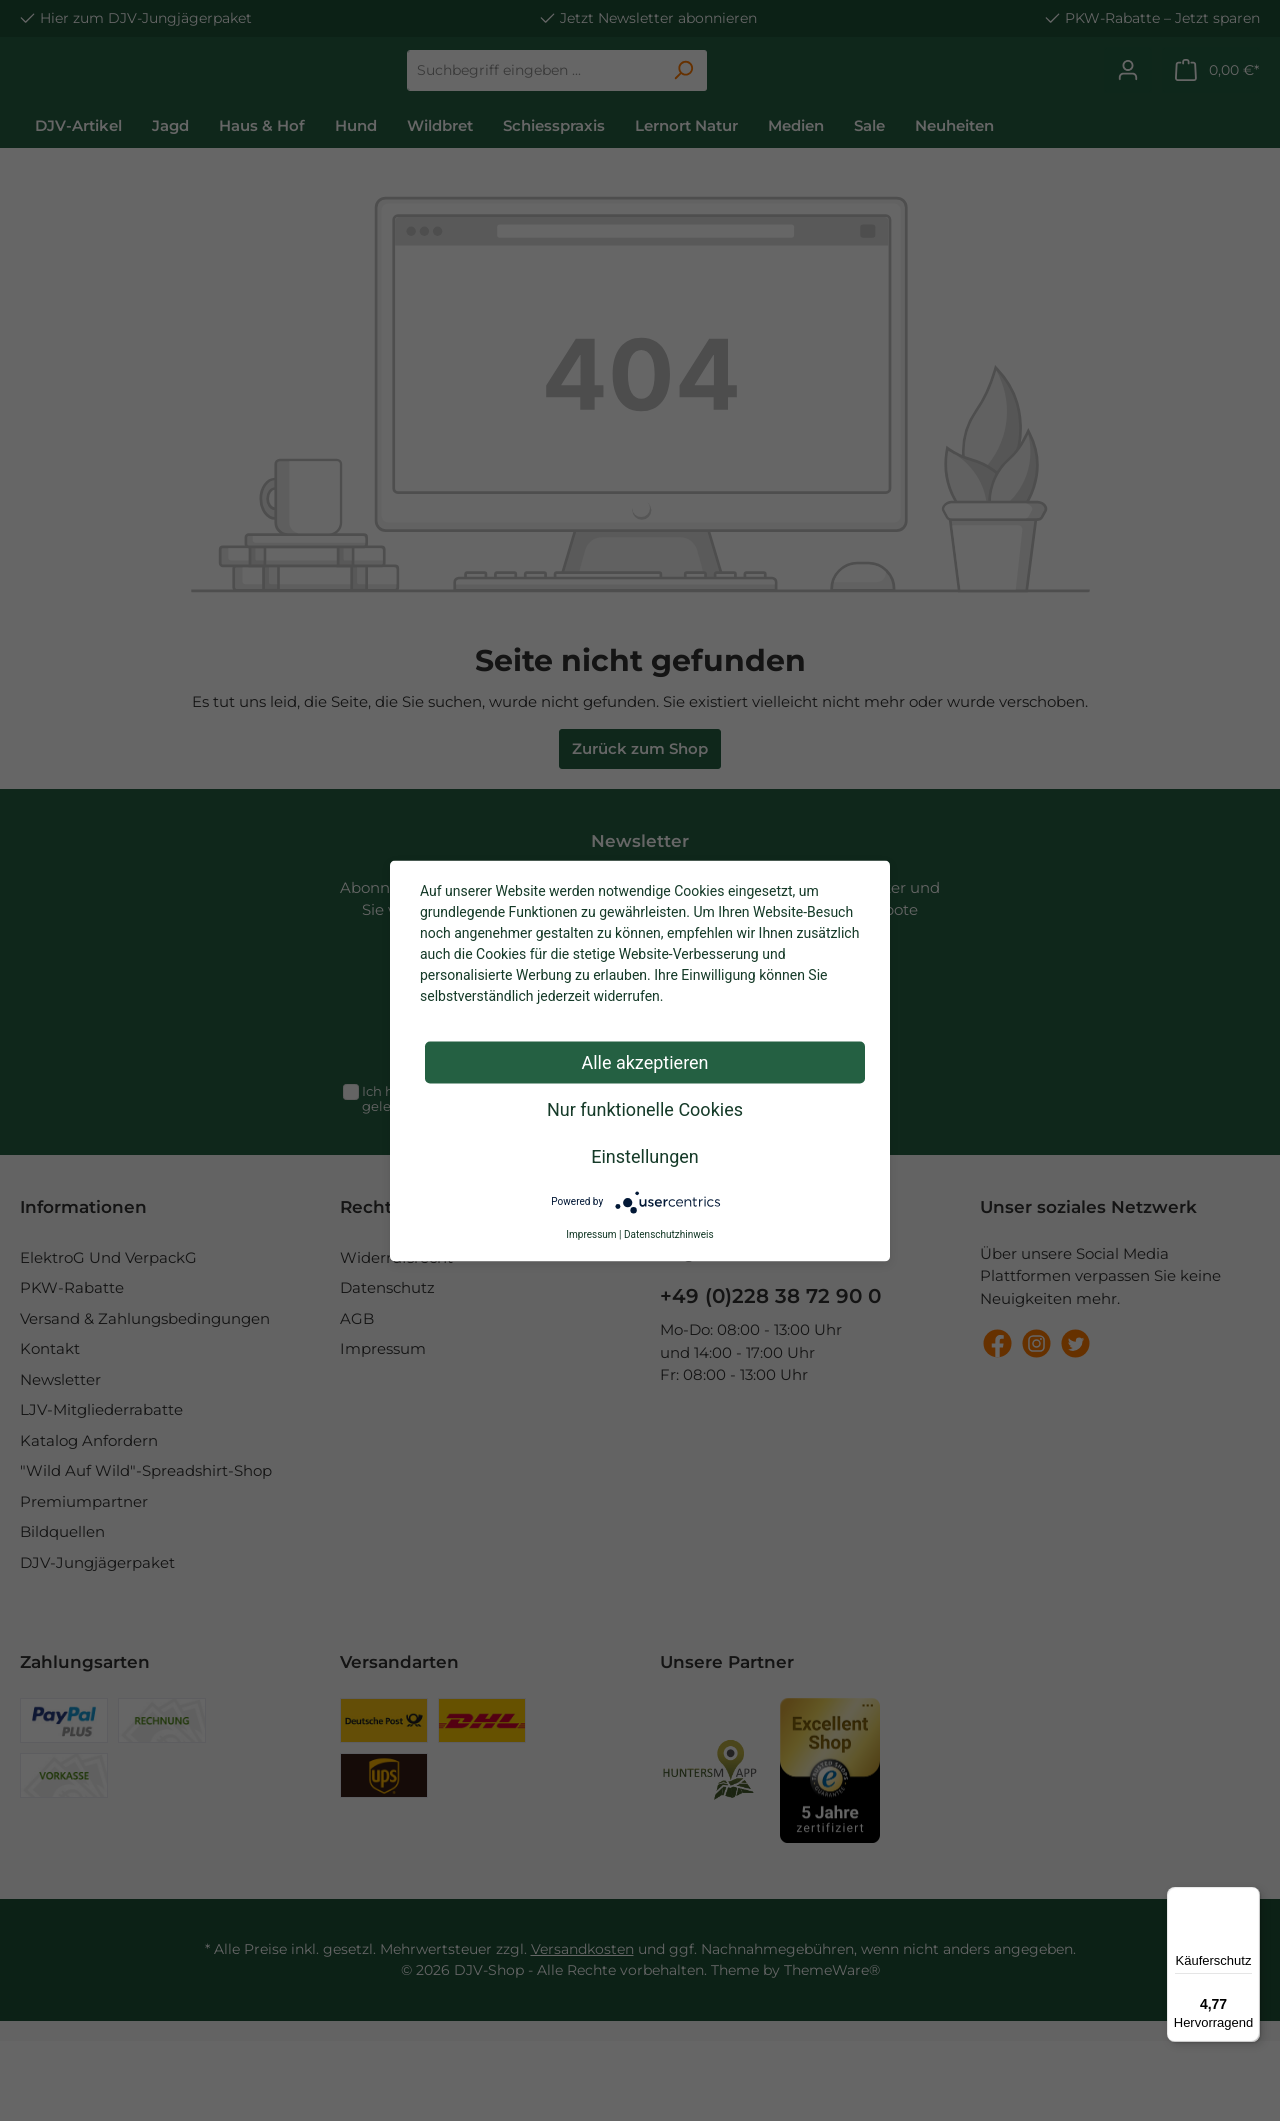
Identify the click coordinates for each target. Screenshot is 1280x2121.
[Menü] (1248, 1899)
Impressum (591, 1233)
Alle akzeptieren (644, 1061)
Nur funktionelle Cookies (645, 1108)
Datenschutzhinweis (669, 1233)
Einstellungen (644, 1155)
